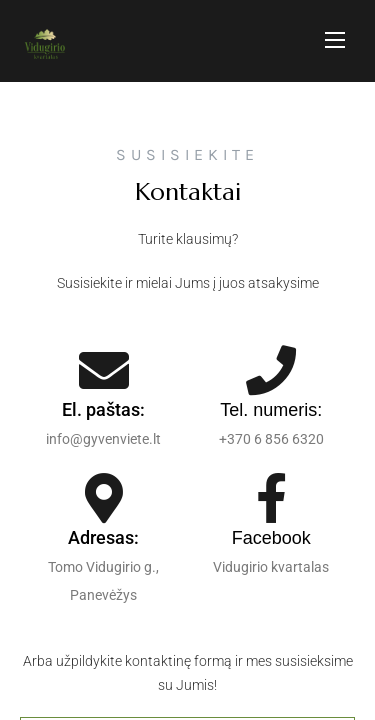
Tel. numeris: (271, 410)
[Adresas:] (104, 498)
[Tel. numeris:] (271, 370)
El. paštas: (103, 409)
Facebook (271, 538)
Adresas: (103, 537)
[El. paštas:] (104, 370)
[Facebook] (271, 498)
